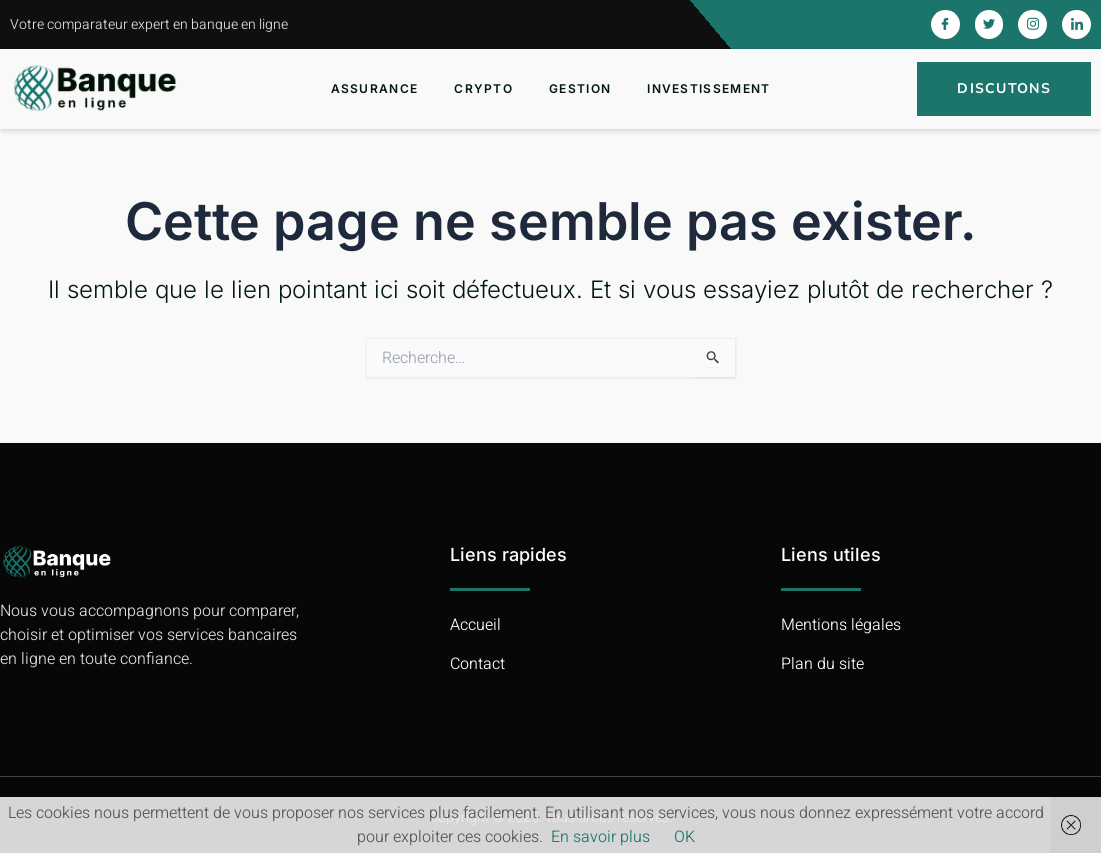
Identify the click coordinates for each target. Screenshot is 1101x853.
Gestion (580, 88)
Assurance (375, 88)
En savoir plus (600, 837)
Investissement (708, 88)
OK (684, 837)
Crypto (483, 88)
